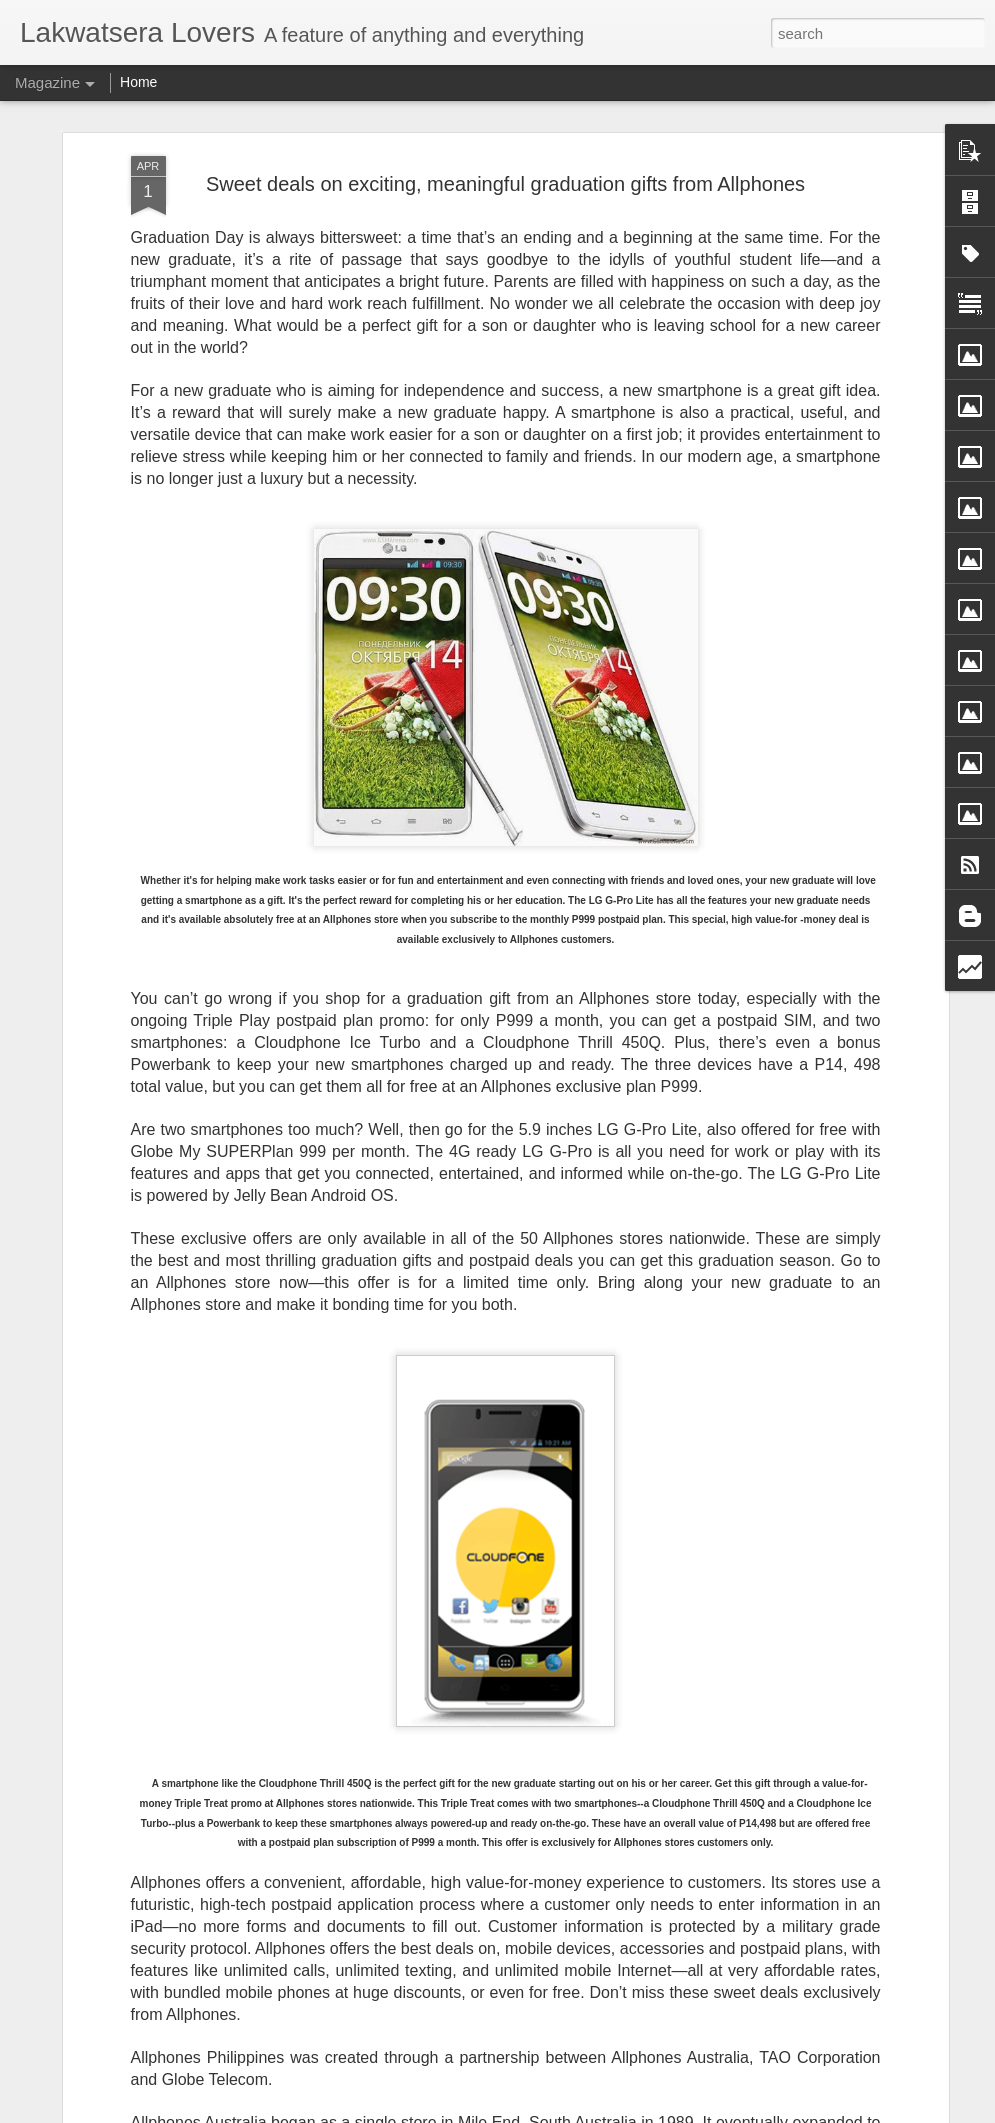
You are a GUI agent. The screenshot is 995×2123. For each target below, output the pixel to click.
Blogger (587, 2112)
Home (138, 82)
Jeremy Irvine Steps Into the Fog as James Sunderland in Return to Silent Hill (461, 1882)
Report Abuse (645, 2112)
